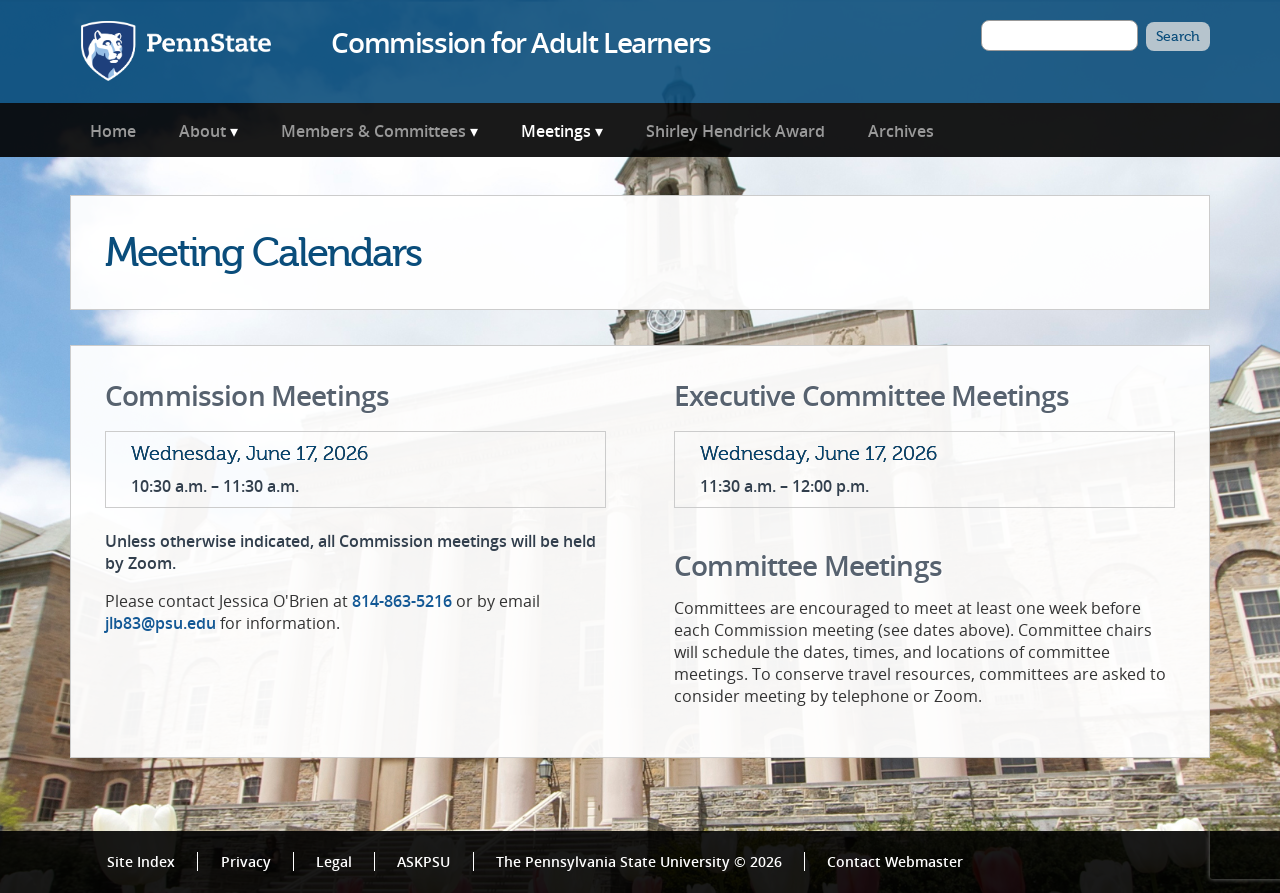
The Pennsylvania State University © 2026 (639, 861)
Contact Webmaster (895, 861)
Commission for (520, 42)
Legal (334, 861)
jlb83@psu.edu (160, 623)
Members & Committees (373, 131)
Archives (901, 131)
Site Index (141, 861)
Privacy (246, 861)
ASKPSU (423, 861)
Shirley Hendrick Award (735, 131)
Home (113, 131)
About (202, 131)
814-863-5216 (402, 601)
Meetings (556, 131)
